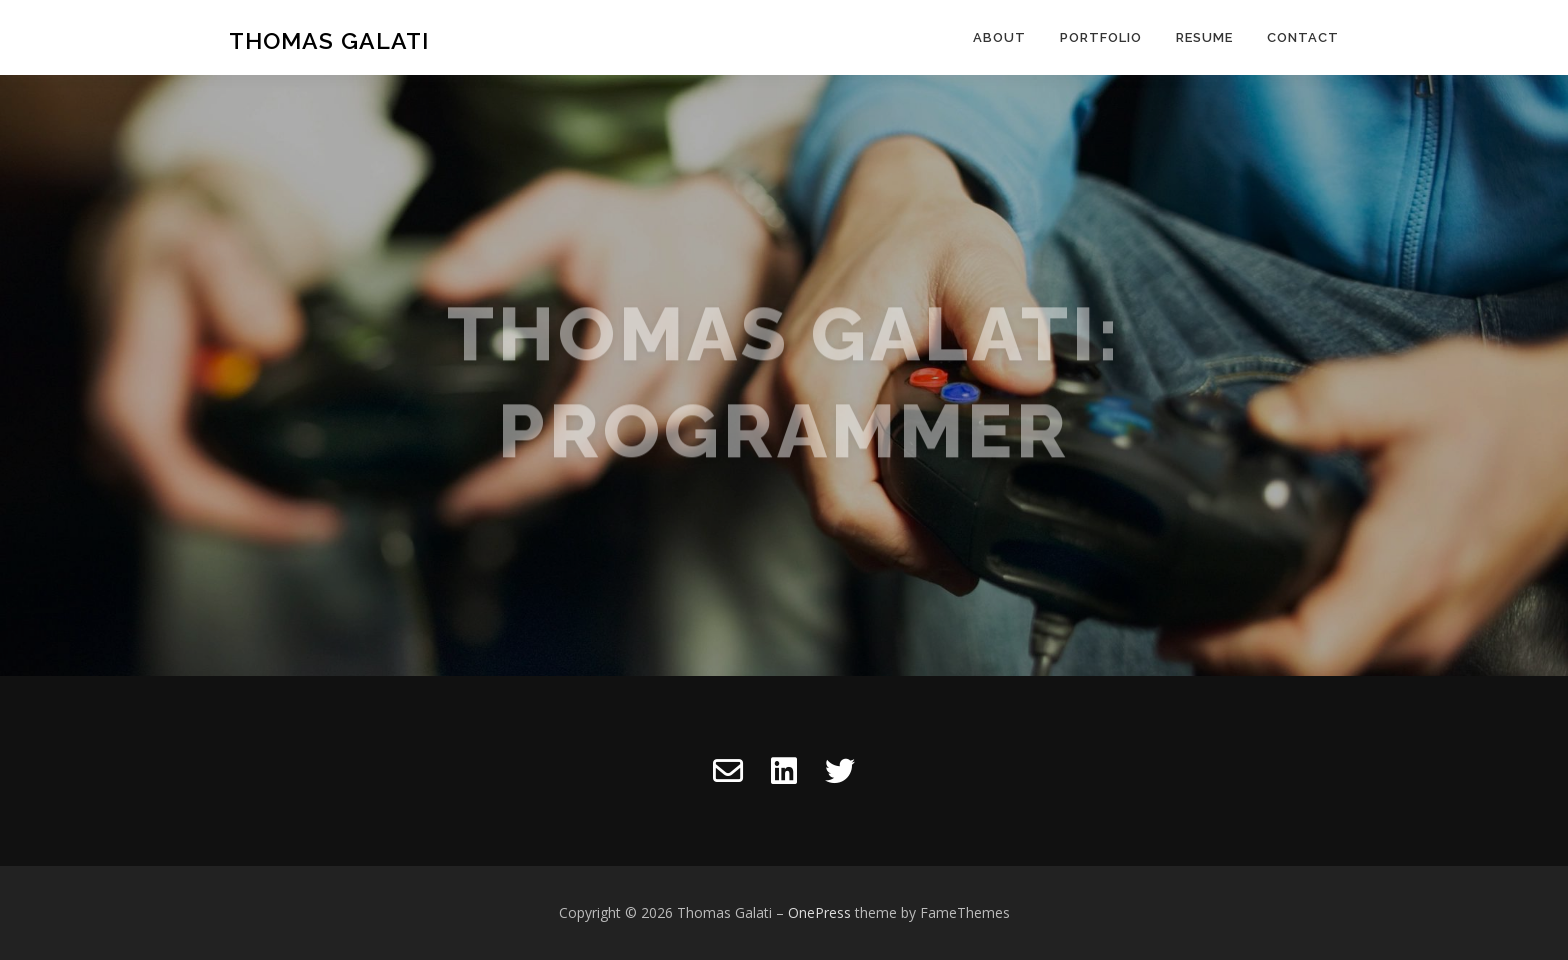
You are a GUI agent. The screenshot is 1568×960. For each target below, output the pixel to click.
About (999, 37)
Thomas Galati (329, 40)
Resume (1204, 37)
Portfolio (1101, 37)
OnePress (819, 912)
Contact (1303, 37)
